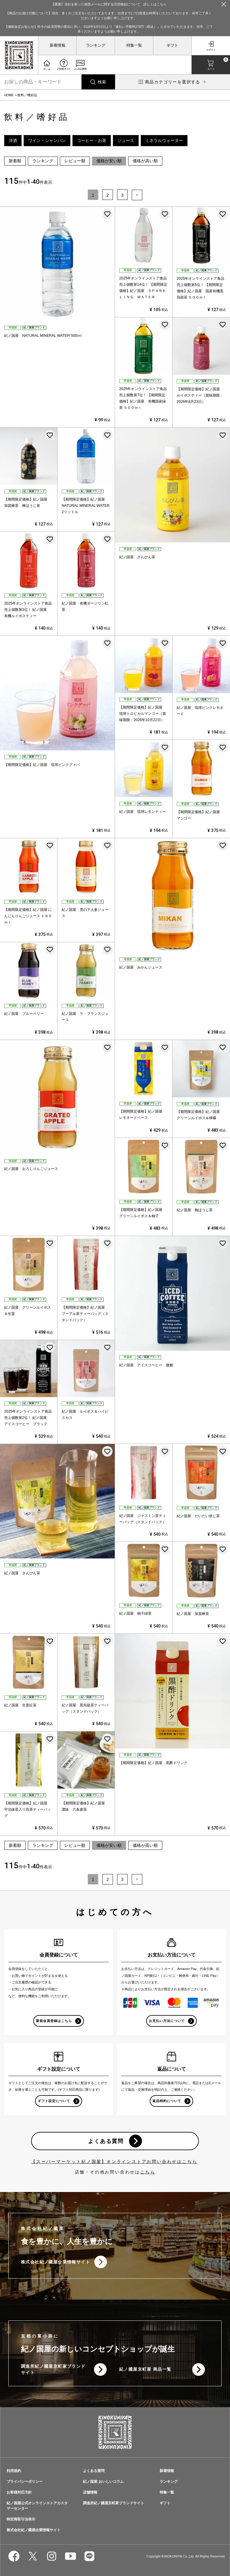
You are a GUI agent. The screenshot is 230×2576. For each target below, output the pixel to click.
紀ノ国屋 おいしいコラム (103, 2482)
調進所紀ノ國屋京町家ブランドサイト (53, 2369)
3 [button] (122, 195)
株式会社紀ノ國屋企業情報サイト (55, 2262)
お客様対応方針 (19, 2493)
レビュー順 (74, 160)
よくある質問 (106, 2141)
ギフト (172, 45)
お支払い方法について (167, 2021)
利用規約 (14, 2471)
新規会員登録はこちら (54, 2021)
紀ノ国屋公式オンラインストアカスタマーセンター (37, 2506)
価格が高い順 (145, 160)
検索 (102, 81)
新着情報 (57, 45)
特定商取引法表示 (21, 2519)
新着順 (15, 160)
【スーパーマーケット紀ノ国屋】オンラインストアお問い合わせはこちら (114, 2161)
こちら (147, 2172)
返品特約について (166, 2101)
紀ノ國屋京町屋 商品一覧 (145, 2369)
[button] (137, 195)
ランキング (95, 45)
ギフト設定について (54, 2101)
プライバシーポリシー (25, 2482)
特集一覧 (134, 45)
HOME (9, 95)
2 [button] (108, 195)
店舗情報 (90, 2493)
